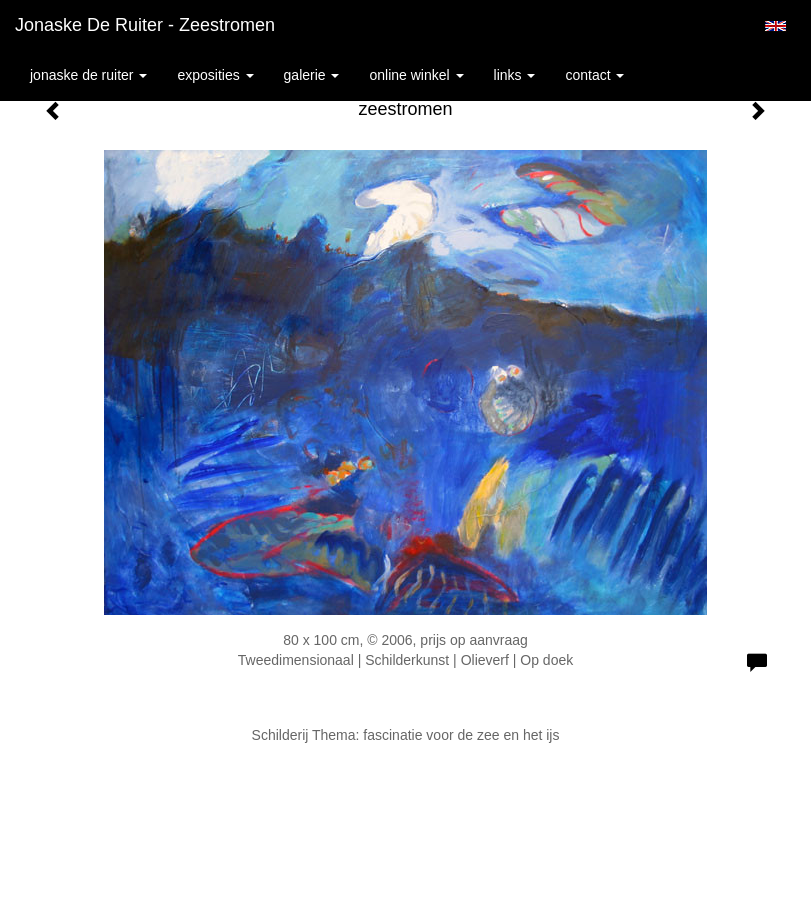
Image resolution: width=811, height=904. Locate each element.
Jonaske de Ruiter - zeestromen (145, 25)
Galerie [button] (312, 75)
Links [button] (515, 75)
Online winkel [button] (416, 75)
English (775, 26)
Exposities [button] (215, 75)
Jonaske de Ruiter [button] (88, 75)
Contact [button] (594, 75)
